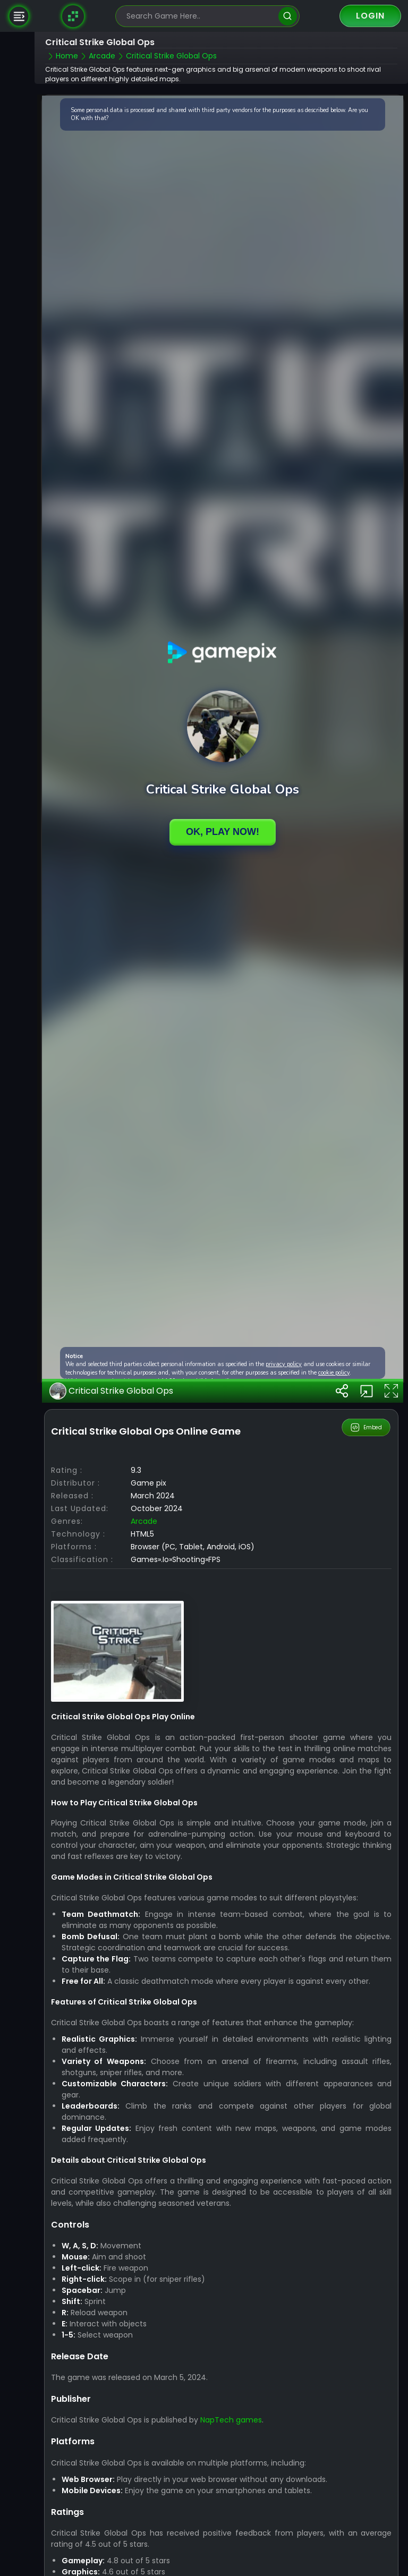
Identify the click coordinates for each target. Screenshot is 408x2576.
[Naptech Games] (73, 15)
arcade (144, 1521)
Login (370, 16)
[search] (287, 16)
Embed (366, 1427)
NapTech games (231, 2420)
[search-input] (199, 16)
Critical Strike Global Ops (111, 1391)
